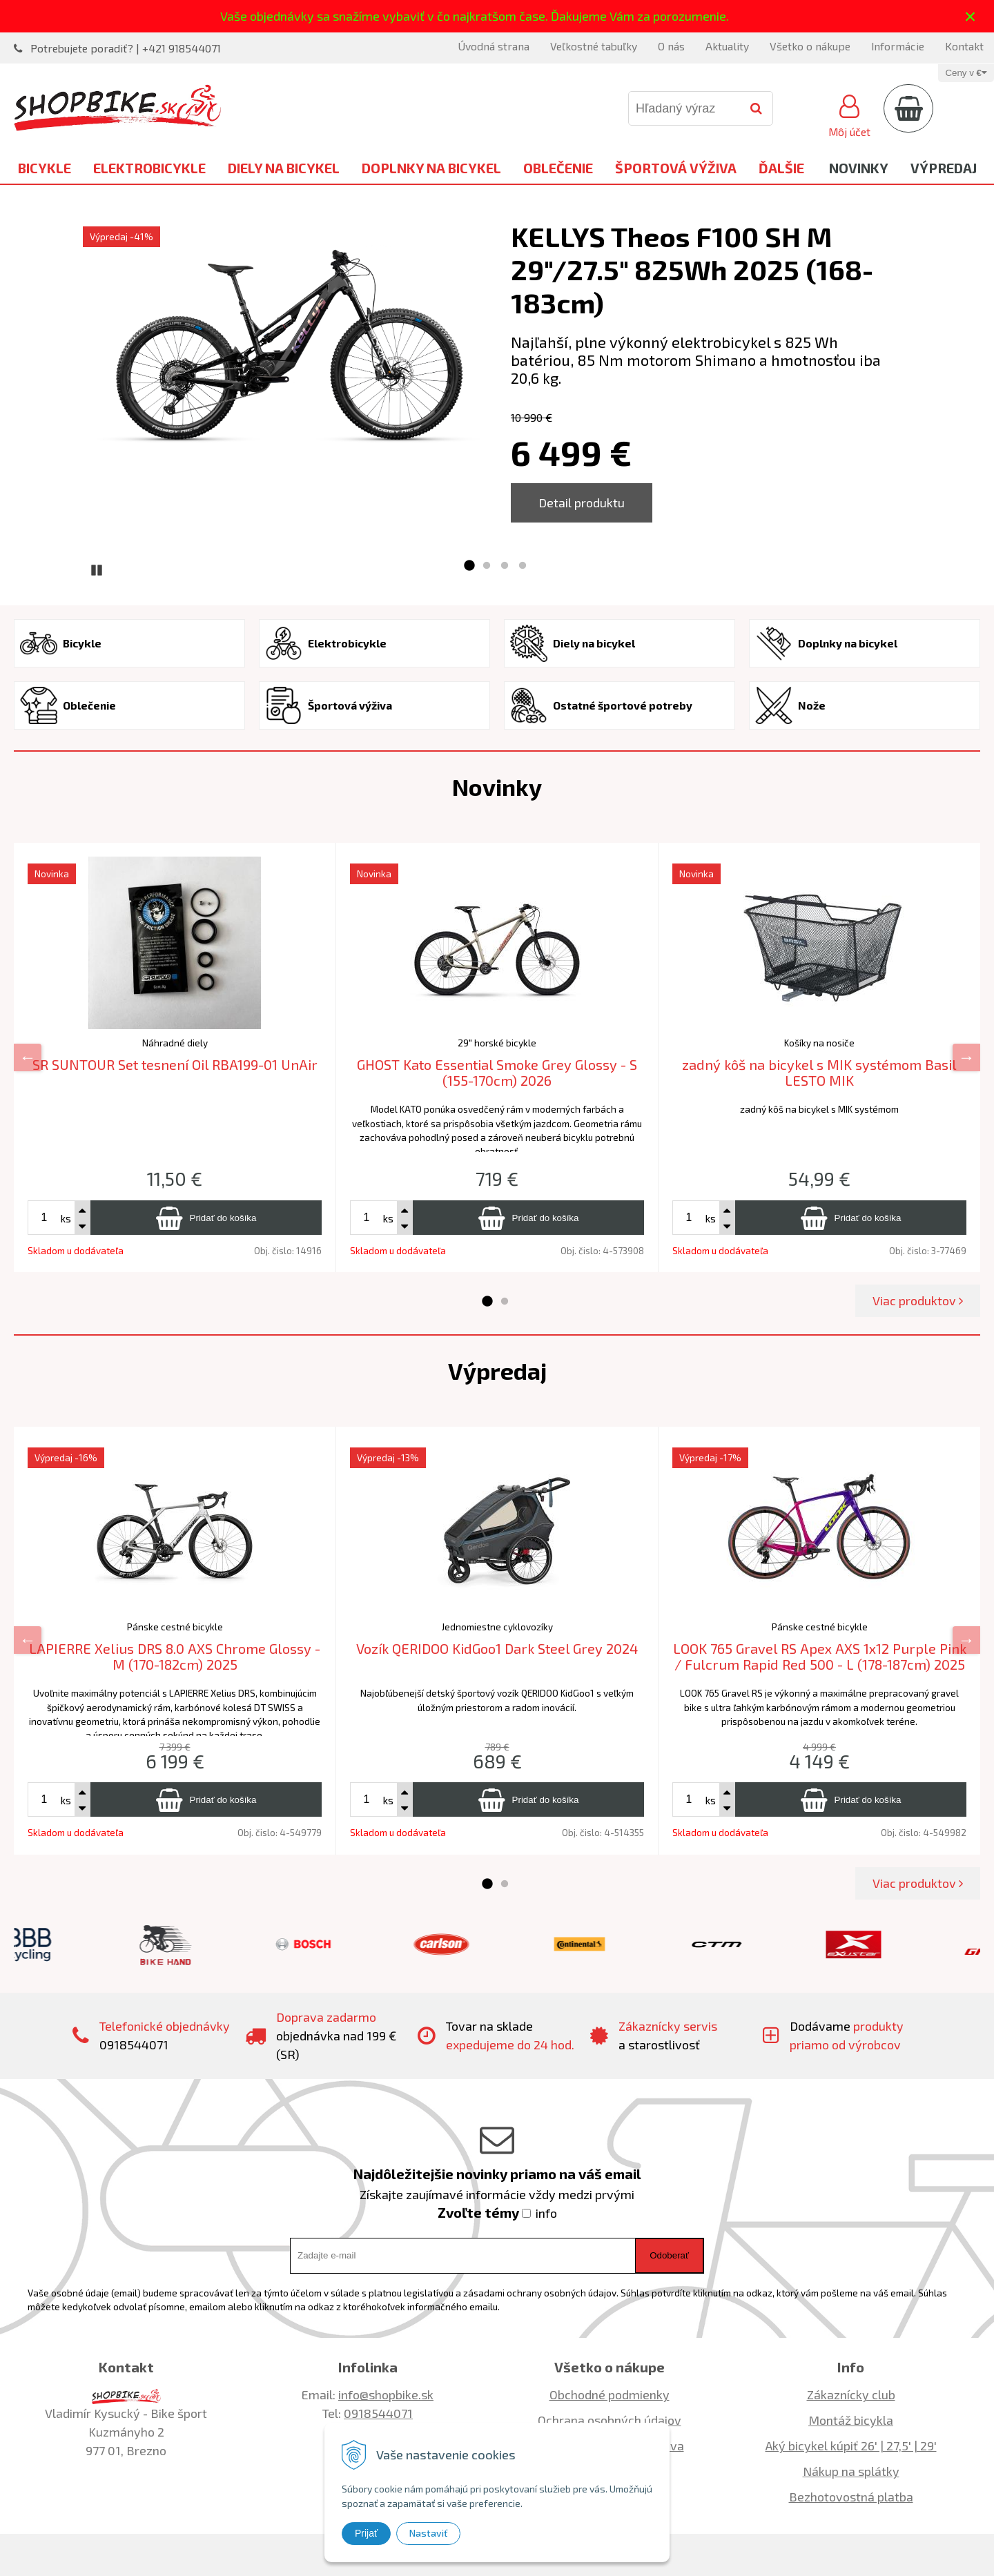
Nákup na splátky (851, 2471)
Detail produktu (581, 502)
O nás (671, 45)
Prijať (366, 2533)
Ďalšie (781, 167)
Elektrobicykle (149, 167)
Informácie (897, 45)
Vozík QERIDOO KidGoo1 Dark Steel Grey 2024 (497, 1648)
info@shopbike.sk (385, 2394)
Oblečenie (558, 167)
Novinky (858, 167)
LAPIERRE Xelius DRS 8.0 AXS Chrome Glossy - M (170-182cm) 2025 (174, 1656)
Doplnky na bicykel (431, 167)
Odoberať (669, 2255)
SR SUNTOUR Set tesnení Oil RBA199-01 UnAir (175, 1064)
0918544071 (378, 2413)
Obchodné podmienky (609, 2394)
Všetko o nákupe (810, 45)
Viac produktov (918, 1300)
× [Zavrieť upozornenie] (970, 16)
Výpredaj (943, 167)
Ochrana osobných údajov (609, 2420)
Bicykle (44, 167)
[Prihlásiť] (849, 113)
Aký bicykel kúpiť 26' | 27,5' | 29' (851, 2445)
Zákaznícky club (851, 2394)
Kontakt (964, 45)
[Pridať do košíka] (206, 1217)
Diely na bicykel (284, 167)
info (546, 2213)
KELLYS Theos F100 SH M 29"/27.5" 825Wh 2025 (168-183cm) (692, 269)
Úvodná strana (493, 45)
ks (65, 1217)
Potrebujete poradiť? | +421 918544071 (125, 48)
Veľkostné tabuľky (593, 45)
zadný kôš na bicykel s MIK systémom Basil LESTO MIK (819, 1072)
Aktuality (727, 45)
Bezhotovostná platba (851, 2496)
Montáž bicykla (850, 2420)
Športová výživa (676, 167)
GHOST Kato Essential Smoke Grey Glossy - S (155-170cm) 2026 (497, 1072)
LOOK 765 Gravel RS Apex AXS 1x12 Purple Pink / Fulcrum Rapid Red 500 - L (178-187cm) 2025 (819, 1656)
